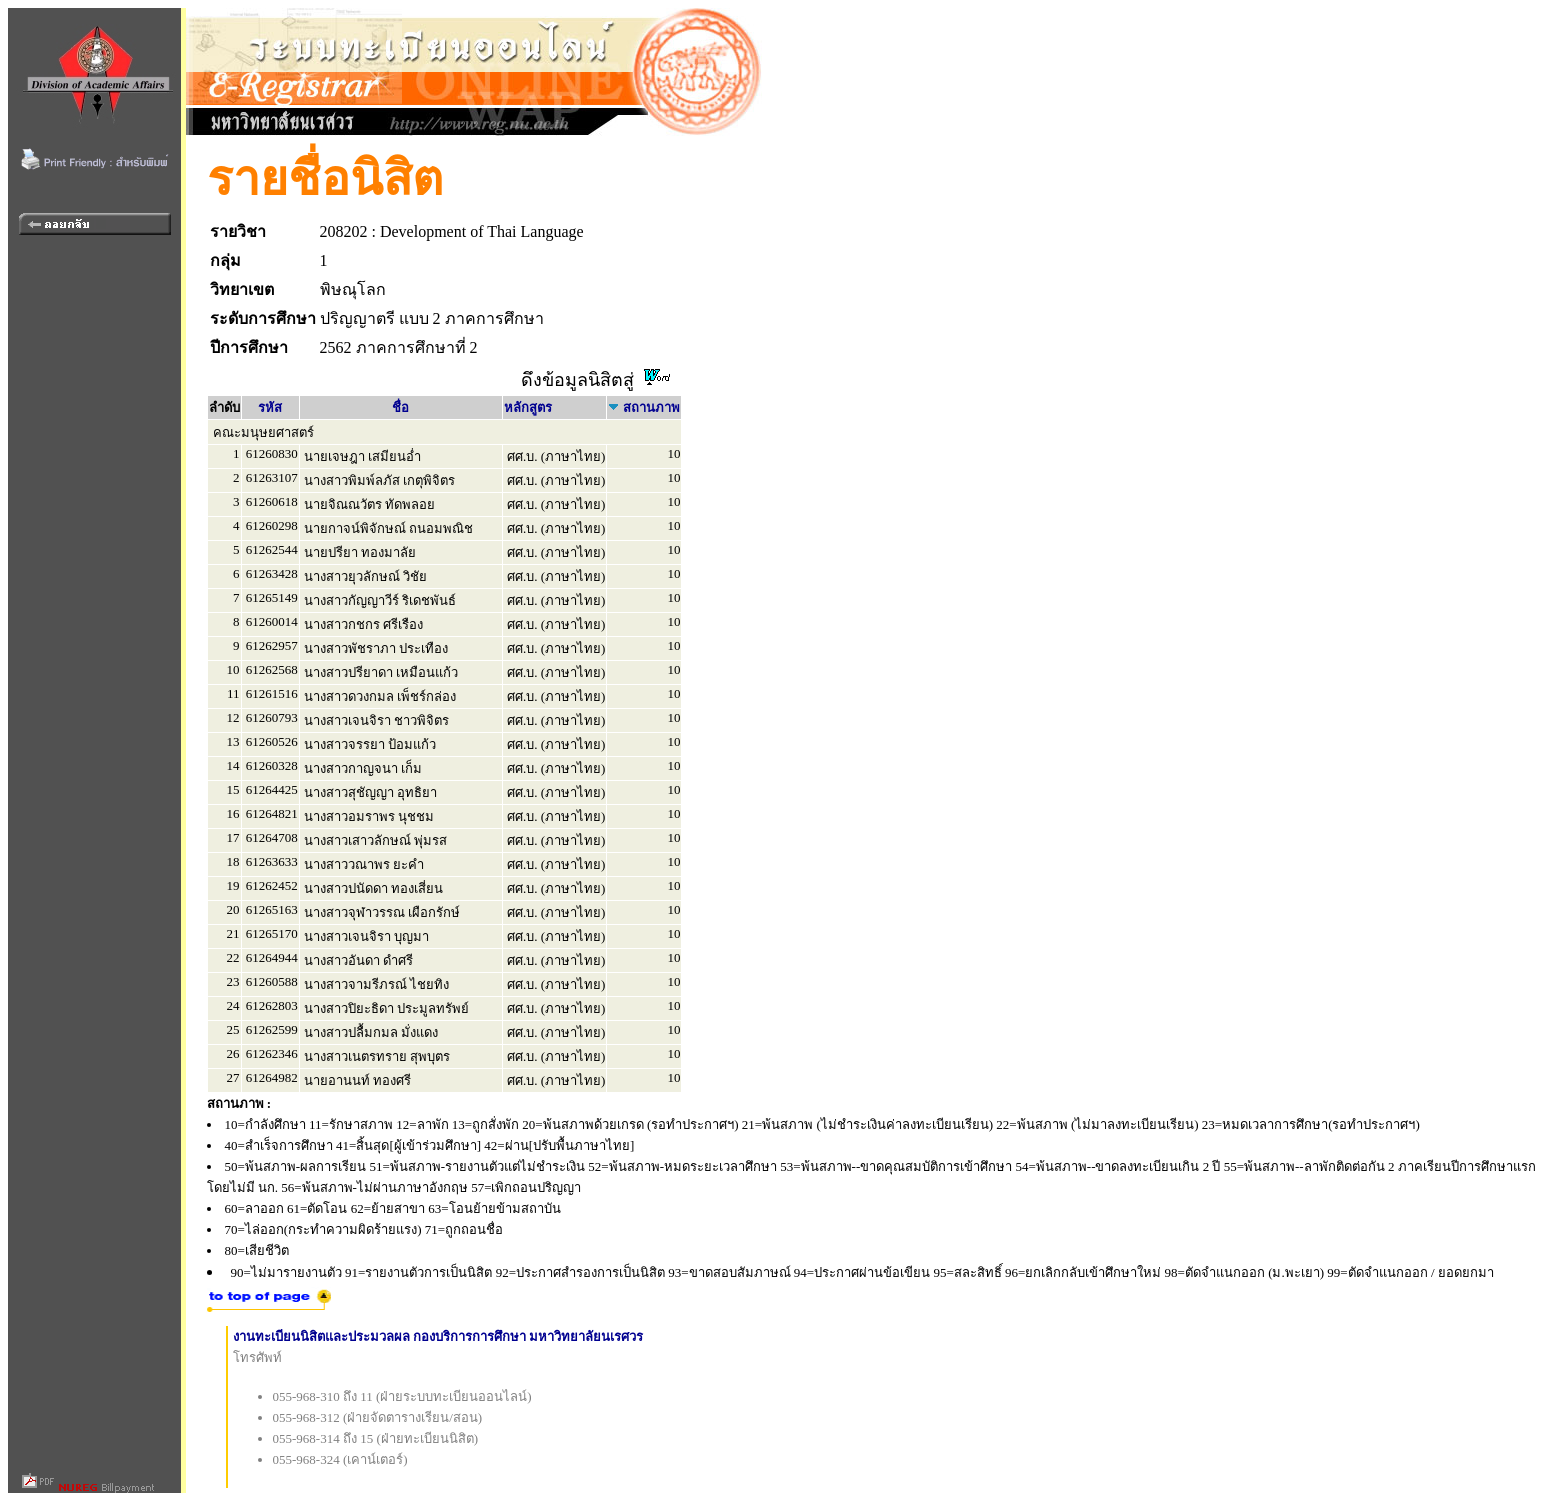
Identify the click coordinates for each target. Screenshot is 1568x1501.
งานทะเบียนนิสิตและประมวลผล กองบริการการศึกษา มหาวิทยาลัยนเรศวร (438, 1336)
